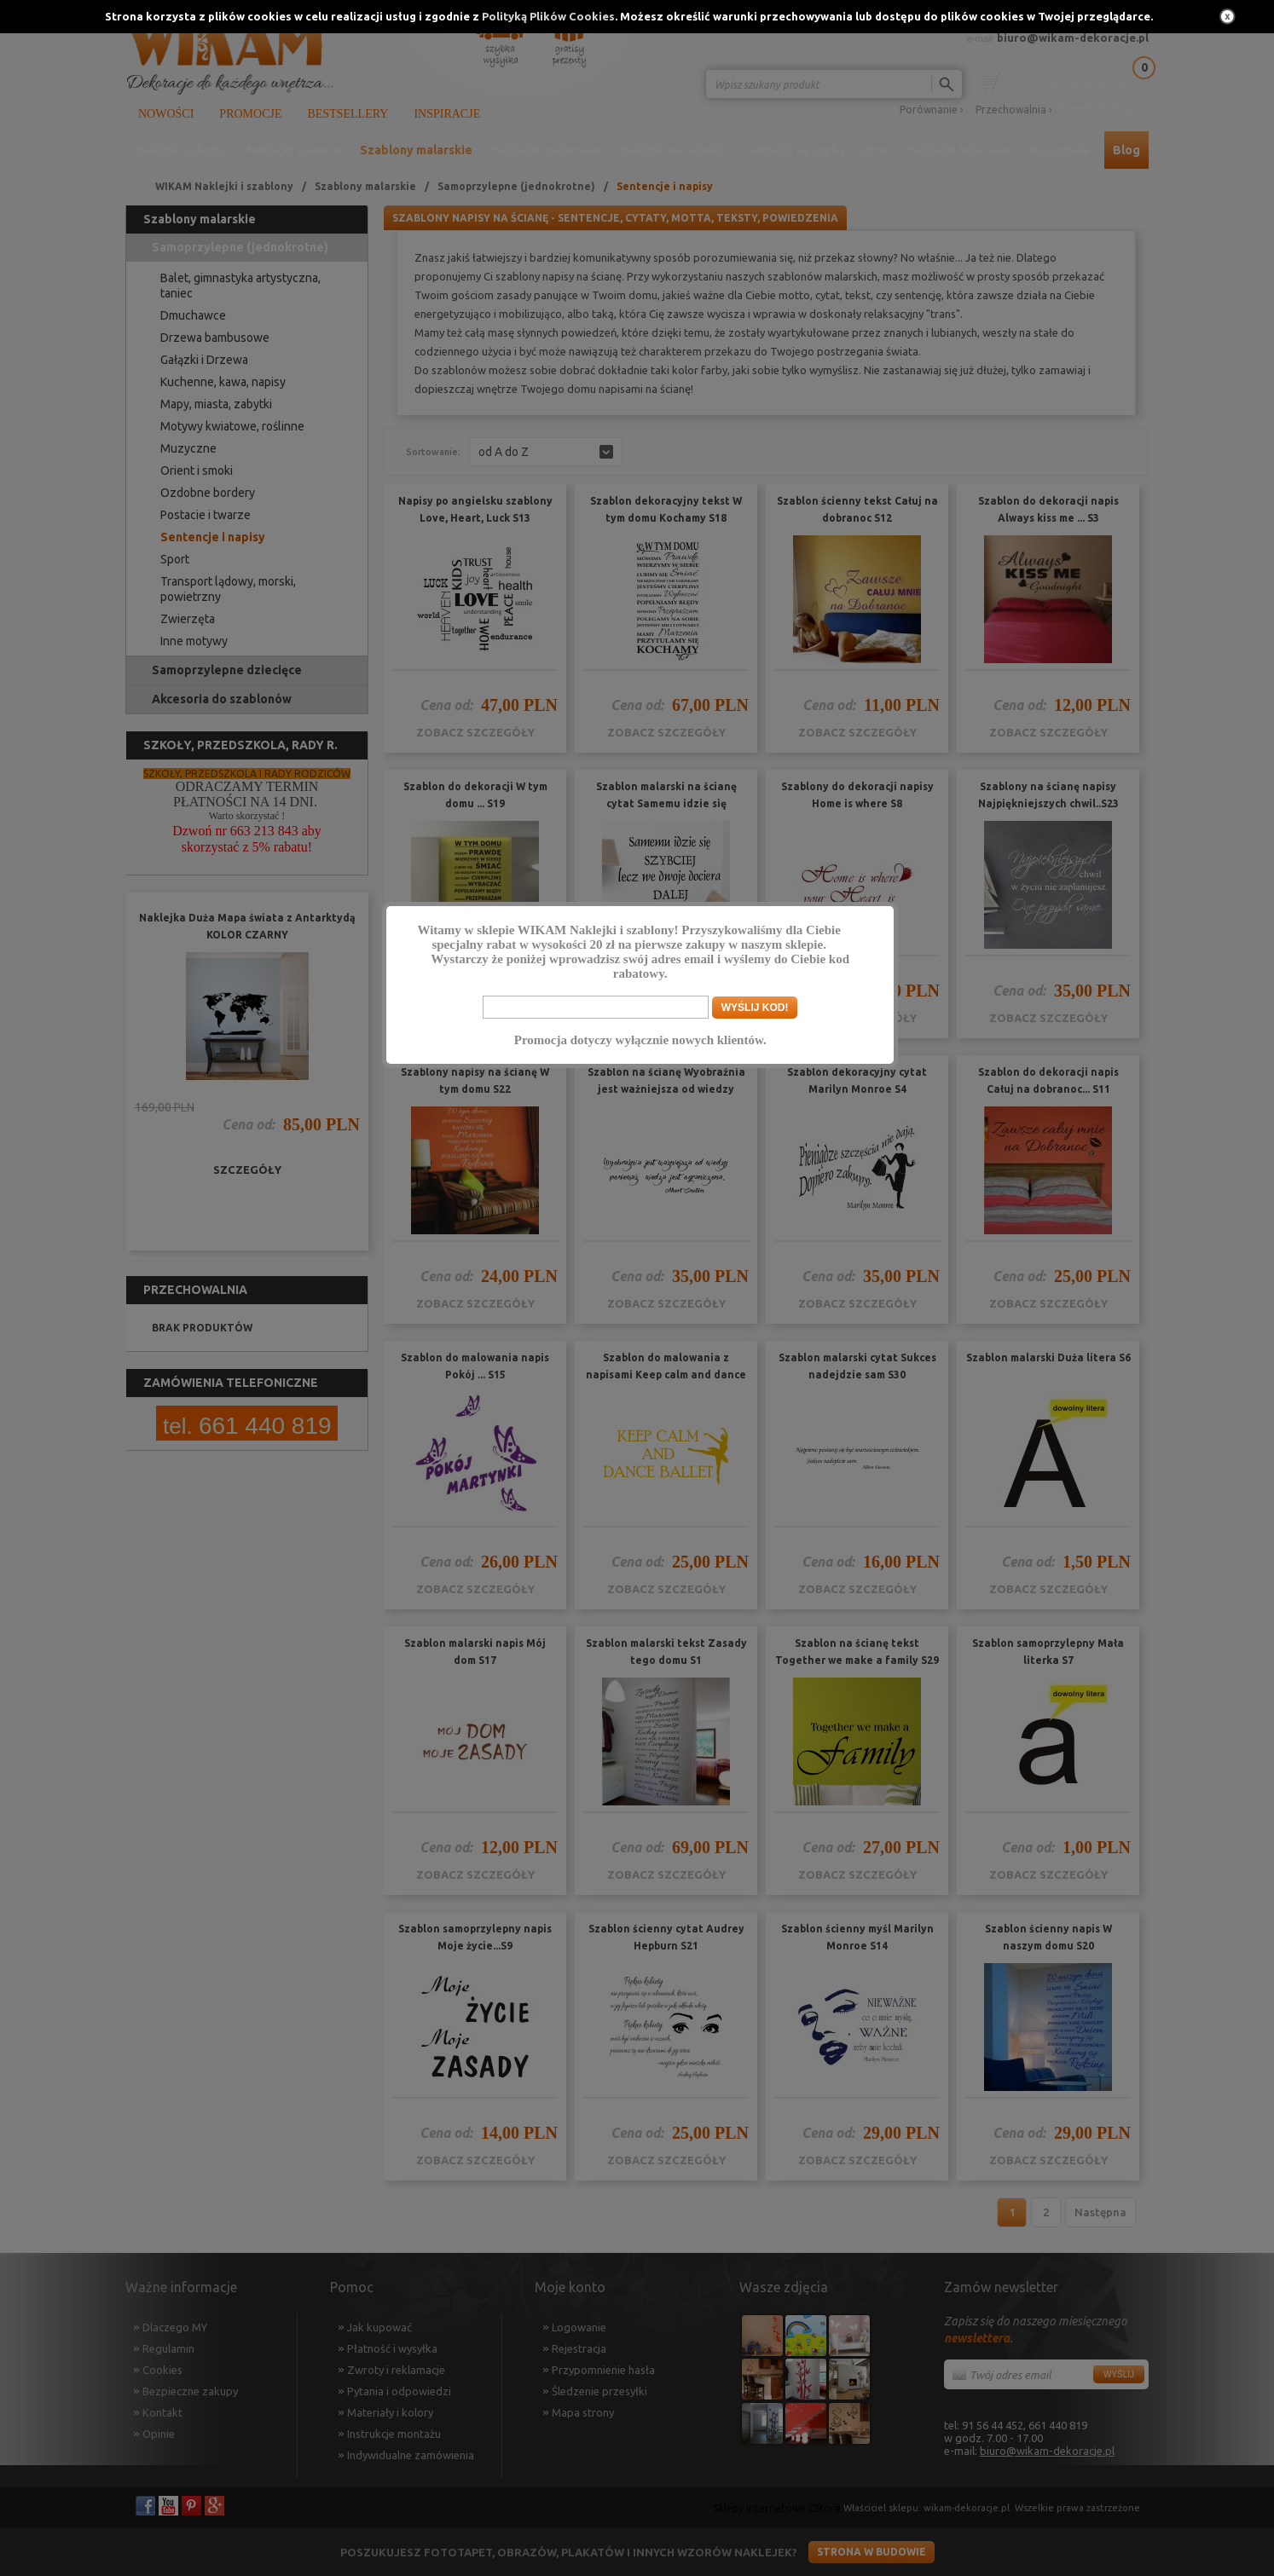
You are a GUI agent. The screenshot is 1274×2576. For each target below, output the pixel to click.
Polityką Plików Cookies (548, 16)
